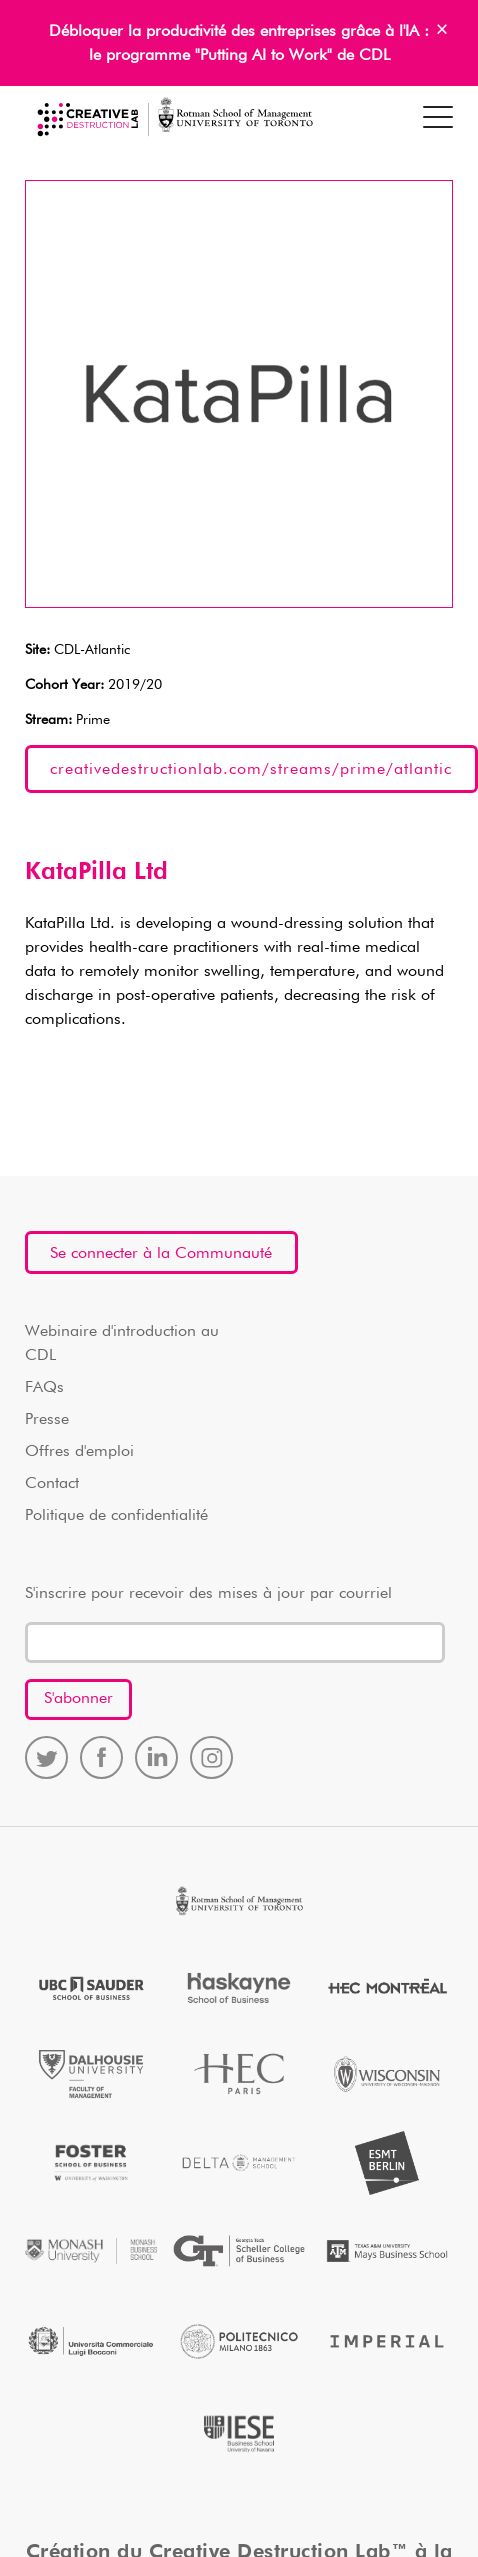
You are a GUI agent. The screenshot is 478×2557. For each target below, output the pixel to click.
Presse (47, 1420)
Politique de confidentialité (116, 1516)
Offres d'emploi (79, 1452)
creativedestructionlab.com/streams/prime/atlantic (251, 770)
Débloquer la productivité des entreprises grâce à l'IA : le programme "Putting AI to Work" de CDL (239, 44)
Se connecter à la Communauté (161, 1254)
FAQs (44, 1388)
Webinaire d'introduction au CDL (122, 1344)
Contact (52, 1484)
